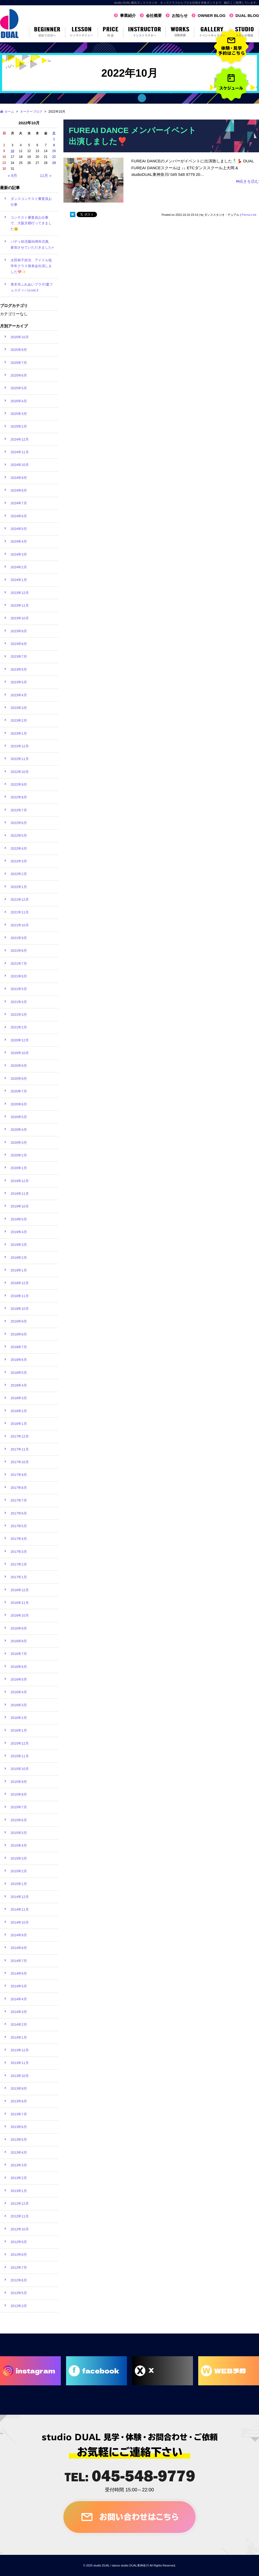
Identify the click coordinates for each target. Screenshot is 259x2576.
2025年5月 (19, 388)
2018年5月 (19, 1373)
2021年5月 (19, 989)
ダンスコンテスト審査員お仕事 (31, 202)
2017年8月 (19, 1488)
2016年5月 (19, 1679)
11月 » (46, 175)
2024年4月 (19, 541)
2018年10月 (20, 1309)
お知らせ (180, 15)
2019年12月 (20, 1181)
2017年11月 (20, 1449)
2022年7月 (19, 810)
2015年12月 (20, 1743)
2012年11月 (20, 2216)
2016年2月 (19, 1718)
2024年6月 (19, 516)
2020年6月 (19, 1104)
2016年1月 (19, 1730)
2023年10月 (20, 618)
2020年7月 (19, 1091)
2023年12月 (20, 593)
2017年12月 (20, 1436)
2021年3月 (19, 1015)
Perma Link (249, 214)
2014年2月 (19, 2024)
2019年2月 (19, 1258)
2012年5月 (19, 2293)
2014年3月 (19, 2012)
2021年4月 (19, 1002)
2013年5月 (19, 2140)
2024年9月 (19, 478)
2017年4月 (19, 1539)
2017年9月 (19, 1475)
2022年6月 (19, 823)
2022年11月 (20, 759)
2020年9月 (19, 1066)
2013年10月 (20, 2076)
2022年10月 (20, 772)
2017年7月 (19, 1500)
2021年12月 (20, 900)
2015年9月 (19, 1782)
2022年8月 (19, 797)
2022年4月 (19, 848)
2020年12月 (20, 1040)
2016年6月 (19, 1667)
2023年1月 (19, 733)
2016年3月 (19, 1705)
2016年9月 (19, 1628)
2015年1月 (19, 1884)
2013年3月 (19, 2165)
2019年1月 (19, 1270)
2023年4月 (19, 695)
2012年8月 (19, 2255)
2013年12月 (20, 2050)
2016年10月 (20, 1615)
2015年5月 (19, 1833)
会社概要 (154, 15)
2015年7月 (19, 1807)
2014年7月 (19, 1961)
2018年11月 (20, 1296)
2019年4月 (19, 1232)
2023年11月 (20, 605)
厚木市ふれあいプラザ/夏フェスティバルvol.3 (32, 287)
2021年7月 (19, 964)
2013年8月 (19, 2101)
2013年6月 (19, 2127)
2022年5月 (19, 836)
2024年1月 (19, 580)
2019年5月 (19, 1219)
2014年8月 (19, 1948)
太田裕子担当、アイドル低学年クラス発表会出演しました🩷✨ (31, 266)
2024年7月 (19, 503)
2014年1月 (19, 2037)
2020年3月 (19, 1143)
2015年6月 (19, 1820)
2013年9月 (19, 2088)
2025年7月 (19, 363)
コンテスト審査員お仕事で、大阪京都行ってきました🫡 (31, 223)
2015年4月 (19, 1845)
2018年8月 (19, 1334)
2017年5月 (19, 1526)
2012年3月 (19, 2306)
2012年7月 (19, 2268)
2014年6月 (19, 1973)
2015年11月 (20, 1756)
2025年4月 (19, 401)
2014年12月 (20, 1897)
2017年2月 (19, 1564)
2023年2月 (19, 720)
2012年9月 (19, 2242)
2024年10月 (20, 465)
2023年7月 (19, 656)
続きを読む (247, 181)
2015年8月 (19, 1794)
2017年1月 (19, 1577)
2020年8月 (19, 1079)
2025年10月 (20, 337)
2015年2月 (19, 1871)
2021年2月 (19, 1027)
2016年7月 (19, 1654)
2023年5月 (19, 682)
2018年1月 (19, 1424)
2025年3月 (19, 414)
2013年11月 (20, 2063)
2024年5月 (19, 529)
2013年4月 (19, 2152)
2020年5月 (19, 1117)
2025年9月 (19, 350)
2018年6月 (19, 1360)
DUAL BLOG (247, 15)
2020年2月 (19, 1155)
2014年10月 (20, 1922)
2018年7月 (19, 1347)
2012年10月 (20, 2229)
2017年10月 (20, 1462)
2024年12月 (20, 439)
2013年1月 (19, 2191)
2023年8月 (19, 644)
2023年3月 (19, 708)
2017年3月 (19, 1552)
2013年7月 (19, 2114)
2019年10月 (20, 1206)
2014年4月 (19, 1999)
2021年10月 (20, 925)
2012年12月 (20, 2204)
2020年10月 (20, 1053)
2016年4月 (19, 1692)
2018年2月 (19, 1411)
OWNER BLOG (211, 15)
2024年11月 (20, 452)
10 (12, 151)
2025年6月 (19, 375)
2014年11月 (20, 1909)
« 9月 (12, 175)
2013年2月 (19, 2178)
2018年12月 (20, 1283)
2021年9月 (19, 938)
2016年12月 (20, 1590)
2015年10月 (20, 1769)
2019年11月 (20, 1194)
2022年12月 (20, 746)
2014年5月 (19, 1986)
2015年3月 (19, 1858)
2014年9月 (19, 1935)
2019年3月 (19, 1245)
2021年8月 (19, 951)
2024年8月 (19, 490)
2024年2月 (19, 567)
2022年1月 (19, 887)
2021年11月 (20, 912)
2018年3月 (19, 1398)
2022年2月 (19, 874)
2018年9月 (19, 1321)
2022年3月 (19, 861)
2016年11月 (20, 1603)
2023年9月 (19, 631)
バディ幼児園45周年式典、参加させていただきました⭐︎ (32, 244)
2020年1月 (19, 1168)
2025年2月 (19, 426)
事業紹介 (128, 15)
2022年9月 (19, 784)
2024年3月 (19, 554)
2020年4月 (19, 1130)
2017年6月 (19, 1513)
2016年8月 (19, 1641)
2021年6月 (19, 976)
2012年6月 (19, 2280)
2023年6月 (19, 669)
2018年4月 (19, 1385)
